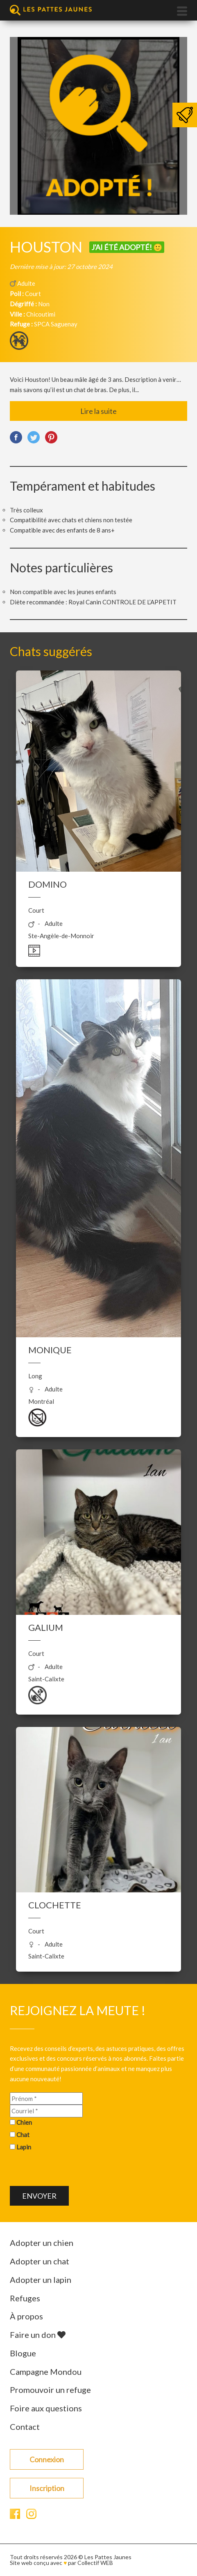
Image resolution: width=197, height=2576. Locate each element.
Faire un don (38, 2335)
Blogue (23, 2353)
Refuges (25, 2298)
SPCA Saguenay (55, 324)
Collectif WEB (95, 2562)
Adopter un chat (39, 2261)
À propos (26, 2316)
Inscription (46, 2488)
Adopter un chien (41, 2243)
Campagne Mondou (46, 2371)
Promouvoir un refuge (50, 2390)
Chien (24, 2122)
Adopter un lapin (40, 2279)
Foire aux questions (46, 2408)
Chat (22, 2134)
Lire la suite (98, 411)
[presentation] (72, 2170)
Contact (25, 2426)
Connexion (46, 2459)
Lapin (23, 2147)
